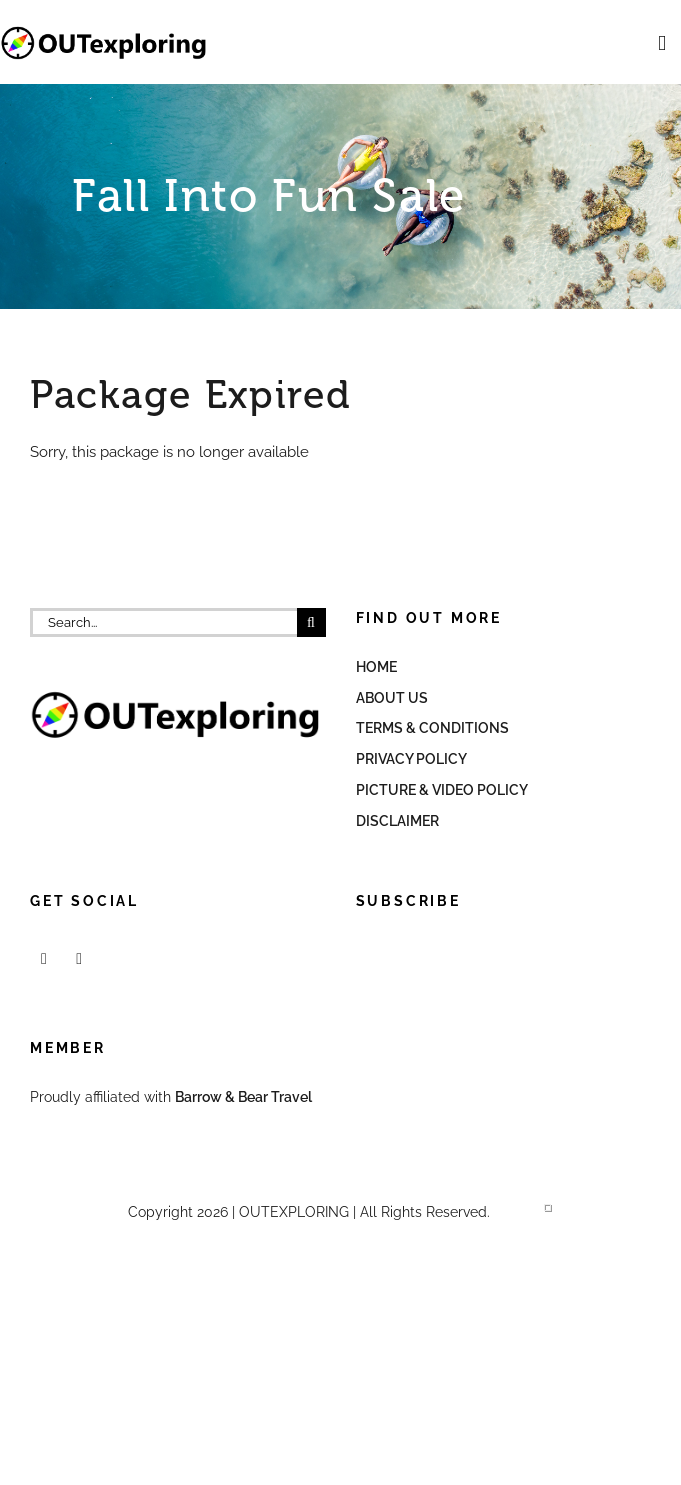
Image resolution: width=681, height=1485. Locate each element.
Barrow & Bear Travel (245, 1097)
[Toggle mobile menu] (662, 43)
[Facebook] (44, 959)
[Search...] (163, 622)
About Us (392, 698)
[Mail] (79, 959)
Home (376, 667)
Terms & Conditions (432, 728)
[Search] (311, 622)
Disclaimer (397, 821)
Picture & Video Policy (442, 790)
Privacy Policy (411, 759)
